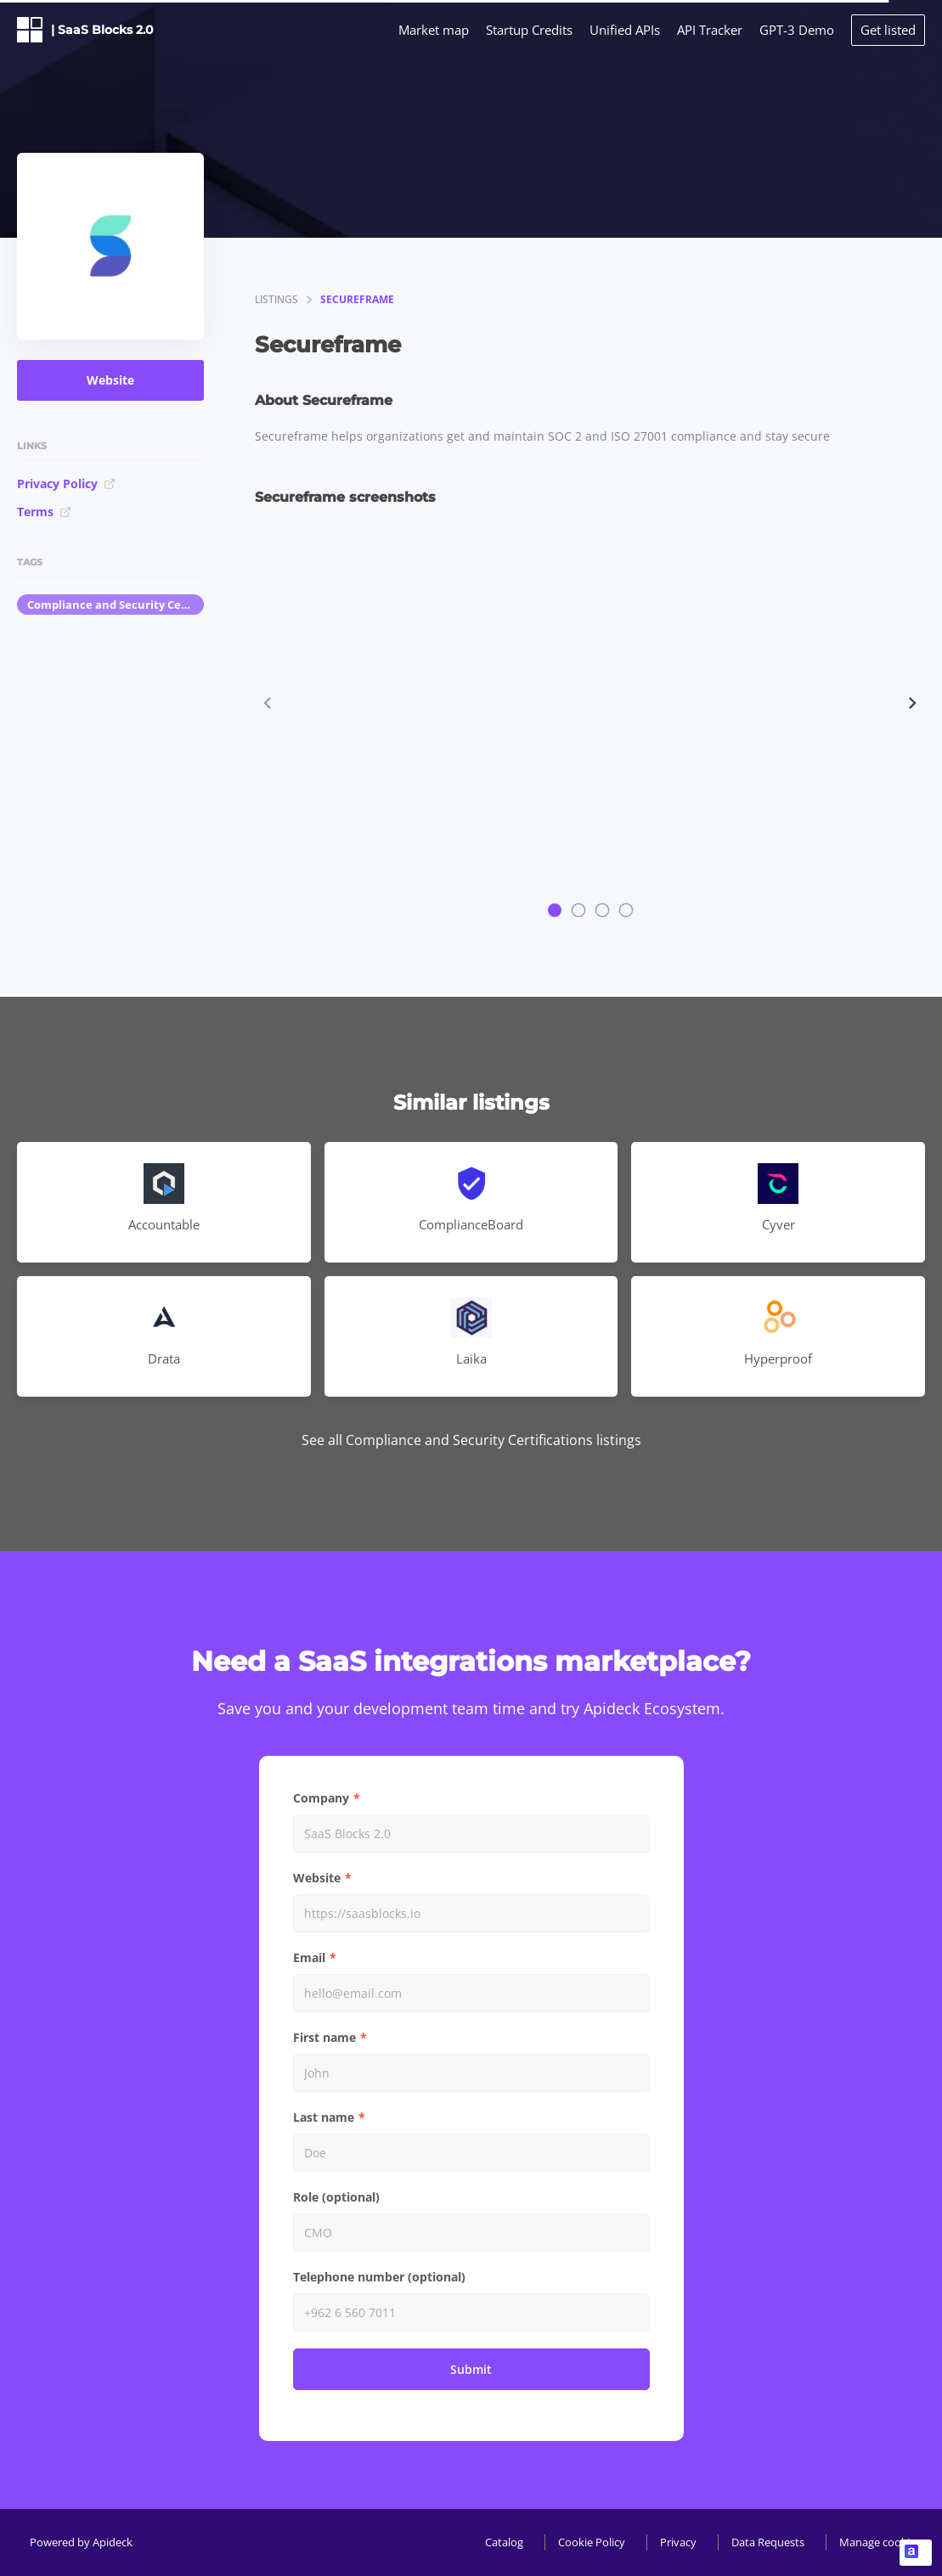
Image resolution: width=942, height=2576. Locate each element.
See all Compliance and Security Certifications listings (471, 1440)
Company (321, 1798)
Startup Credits (529, 29)
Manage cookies (880, 2542)
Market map (433, 29)
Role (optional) (336, 2197)
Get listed (888, 29)
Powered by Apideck (81, 2542)
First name (324, 2037)
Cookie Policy (591, 2542)
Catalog (504, 2542)
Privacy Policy (66, 483)
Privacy (678, 2542)
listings (276, 299)
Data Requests (767, 2542)
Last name (323, 2117)
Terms (44, 511)
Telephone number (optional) (379, 2277)
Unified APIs (624, 29)
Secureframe (357, 299)
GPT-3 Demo (796, 29)
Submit (471, 2369)
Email (309, 1957)
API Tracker (709, 29)
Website (110, 380)
